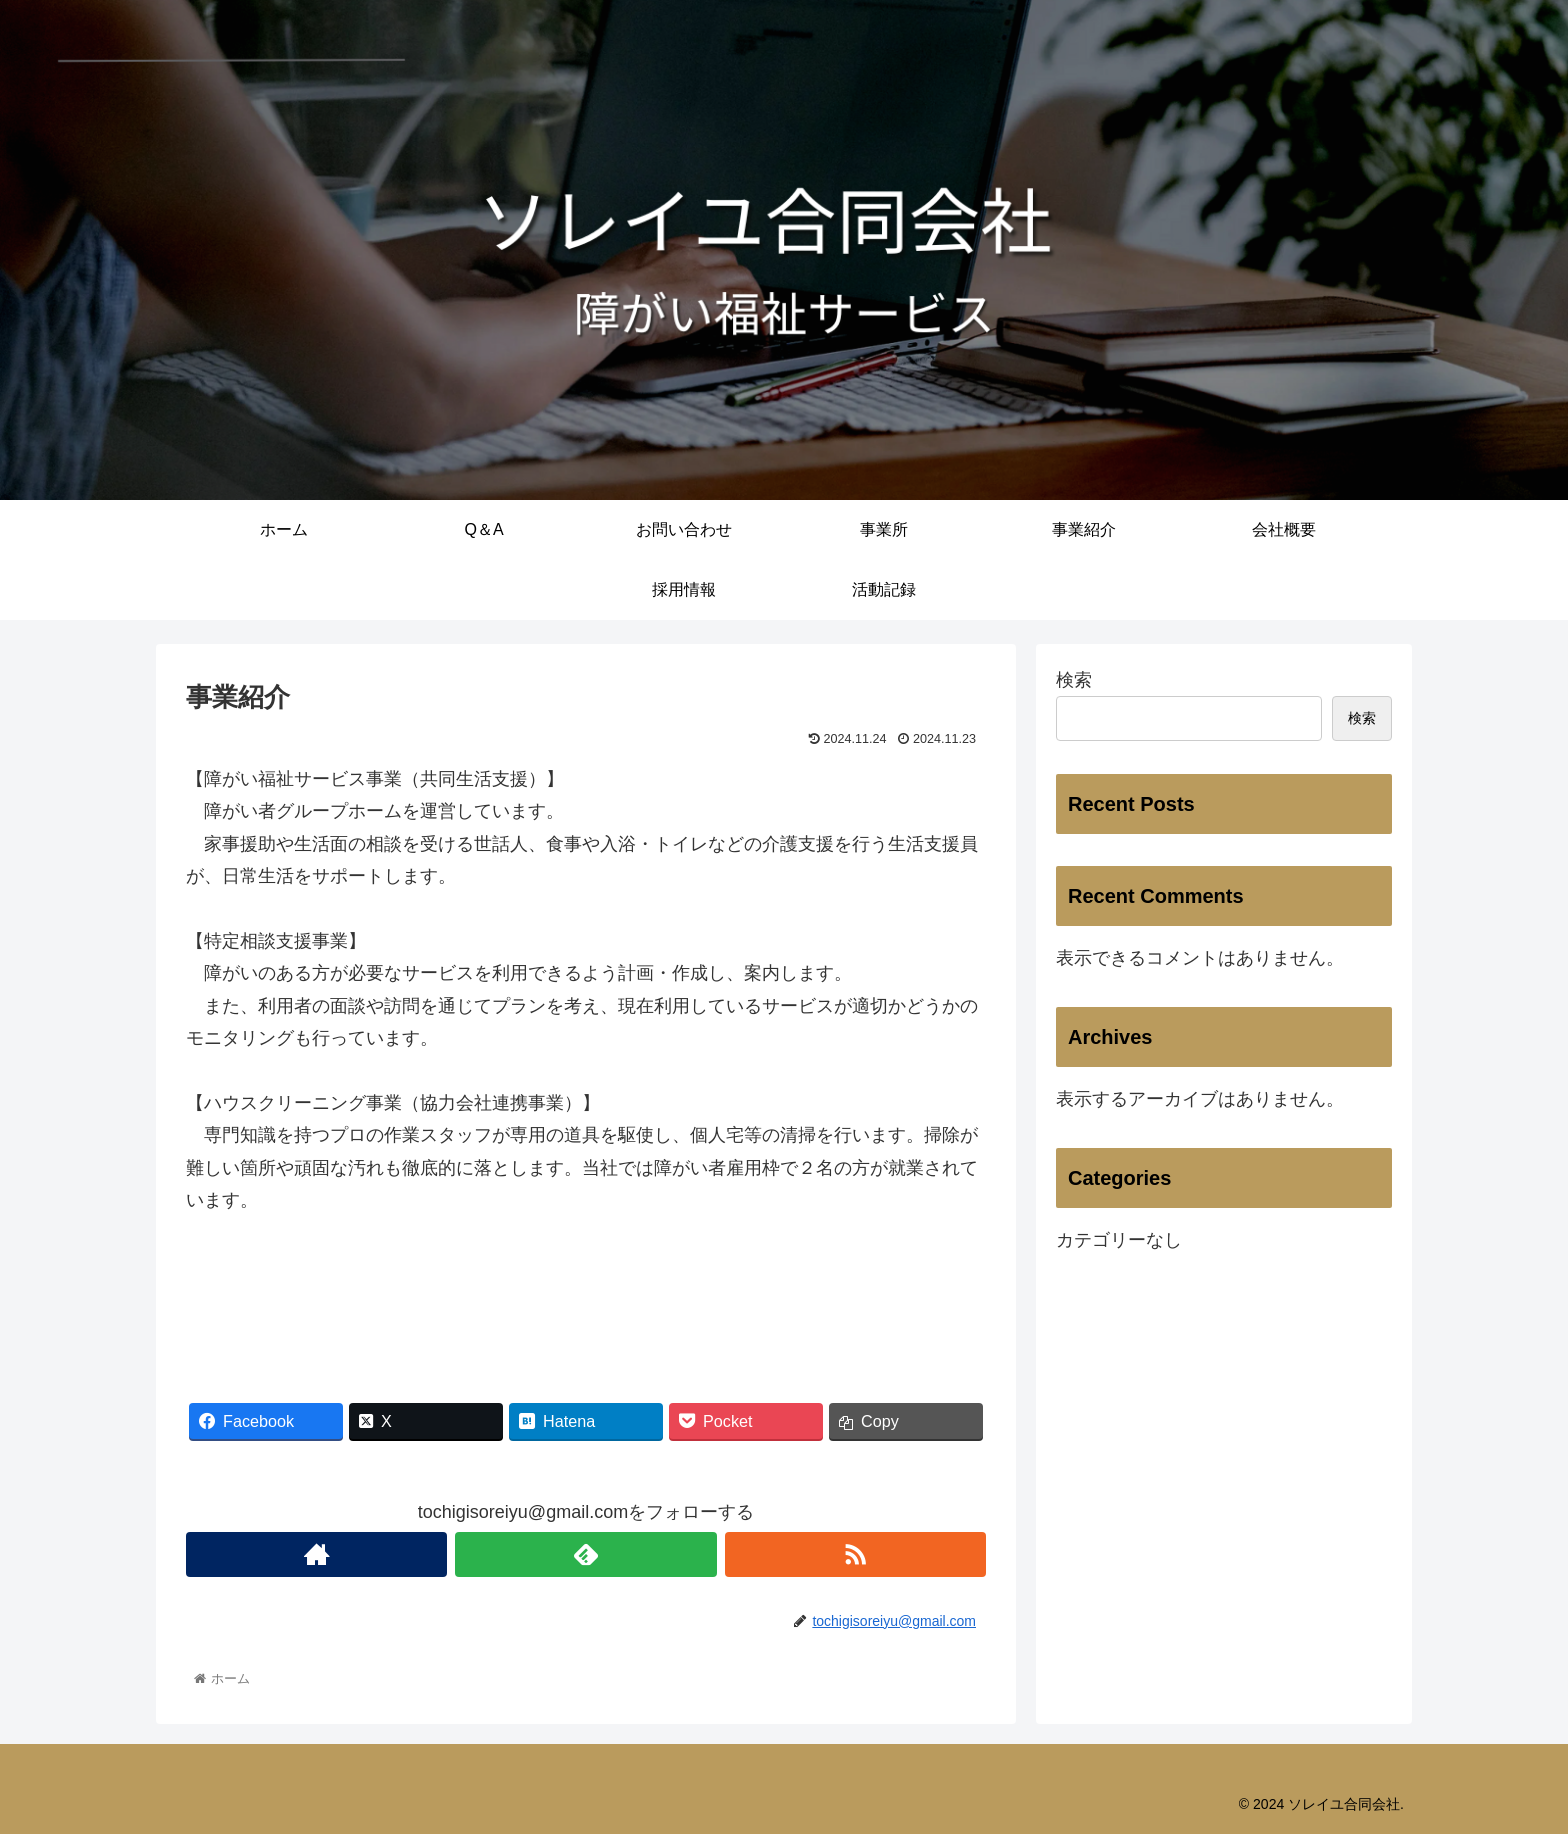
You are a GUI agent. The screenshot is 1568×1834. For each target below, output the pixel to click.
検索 (1074, 680)
